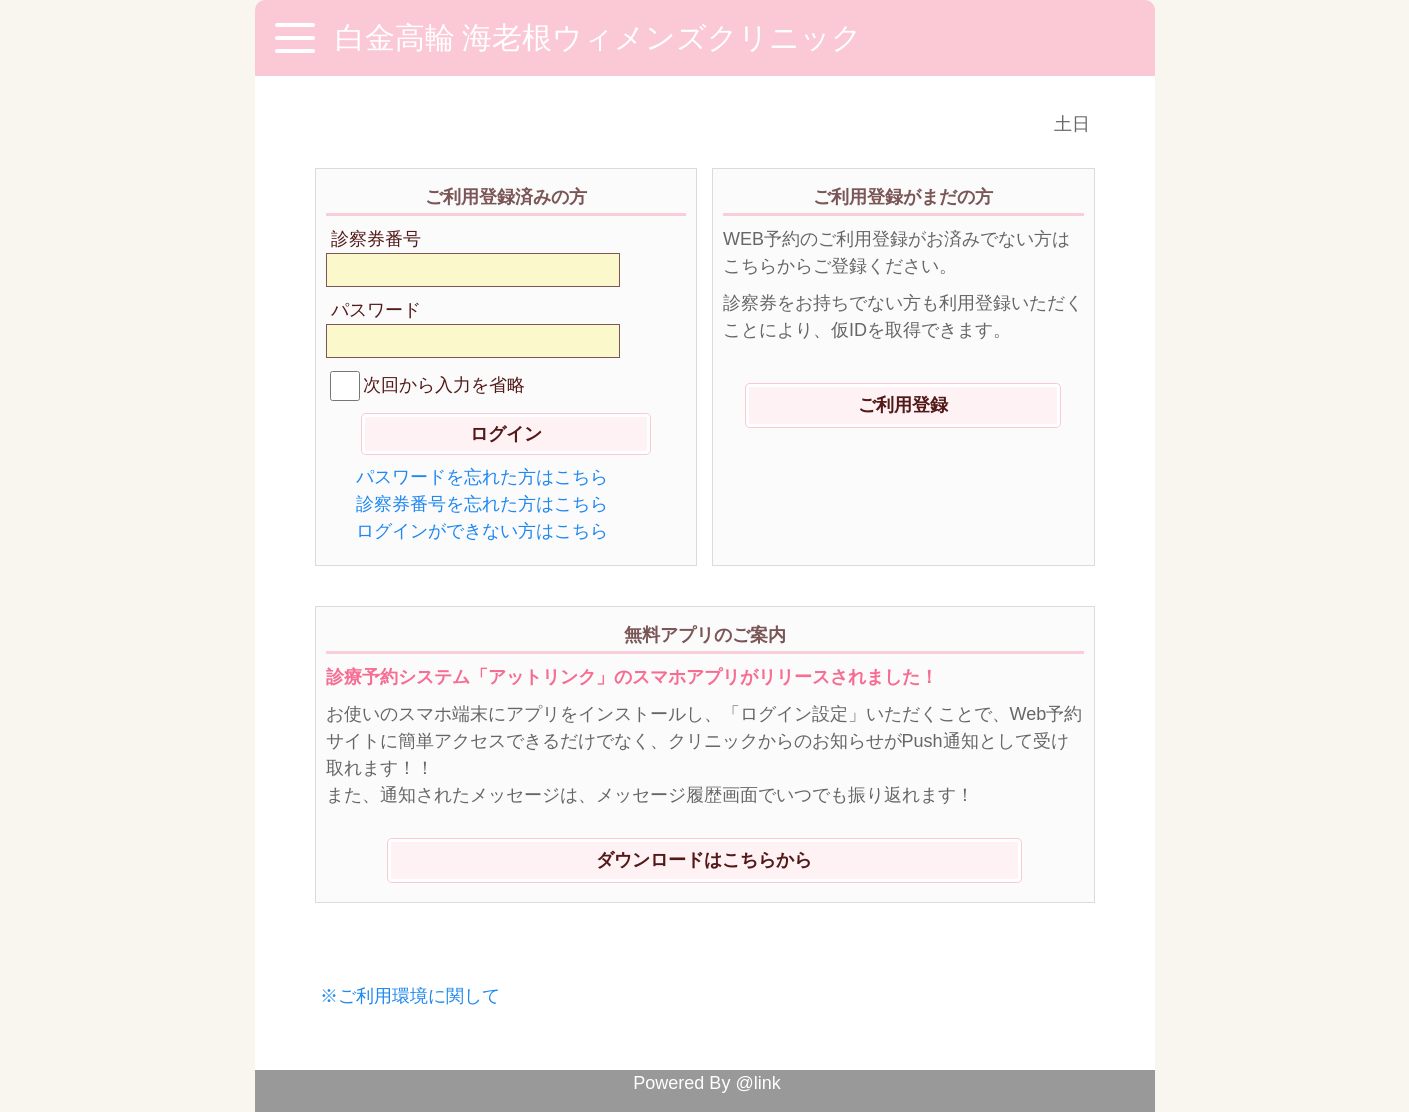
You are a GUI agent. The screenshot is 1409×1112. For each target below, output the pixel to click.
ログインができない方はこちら (482, 531)
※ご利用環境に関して (410, 996)
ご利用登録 (903, 405)
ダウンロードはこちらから (704, 860)
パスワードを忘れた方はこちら (482, 477)
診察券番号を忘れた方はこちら (482, 504)
